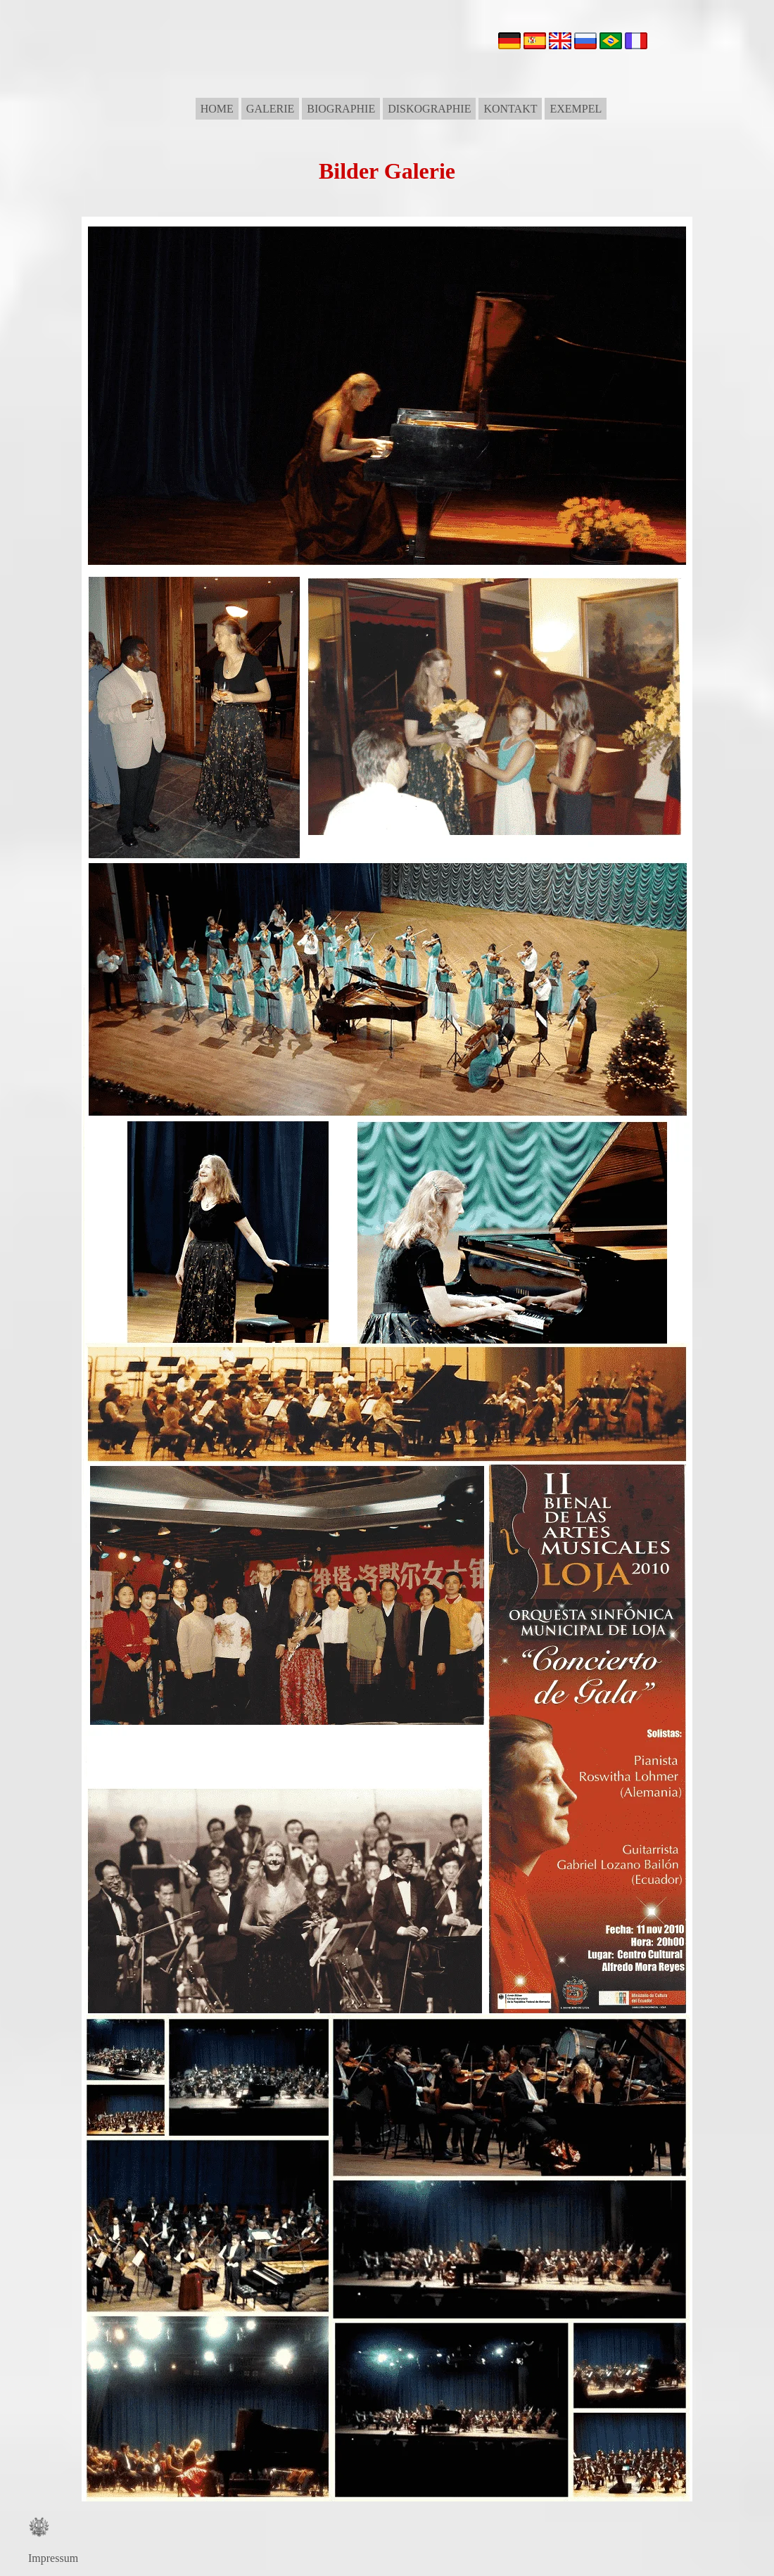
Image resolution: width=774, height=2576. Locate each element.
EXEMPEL (576, 109)
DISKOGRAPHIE (429, 109)
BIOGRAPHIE (341, 109)
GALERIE (270, 109)
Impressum (53, 2558)
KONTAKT (510, 109)
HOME (217, 109)
